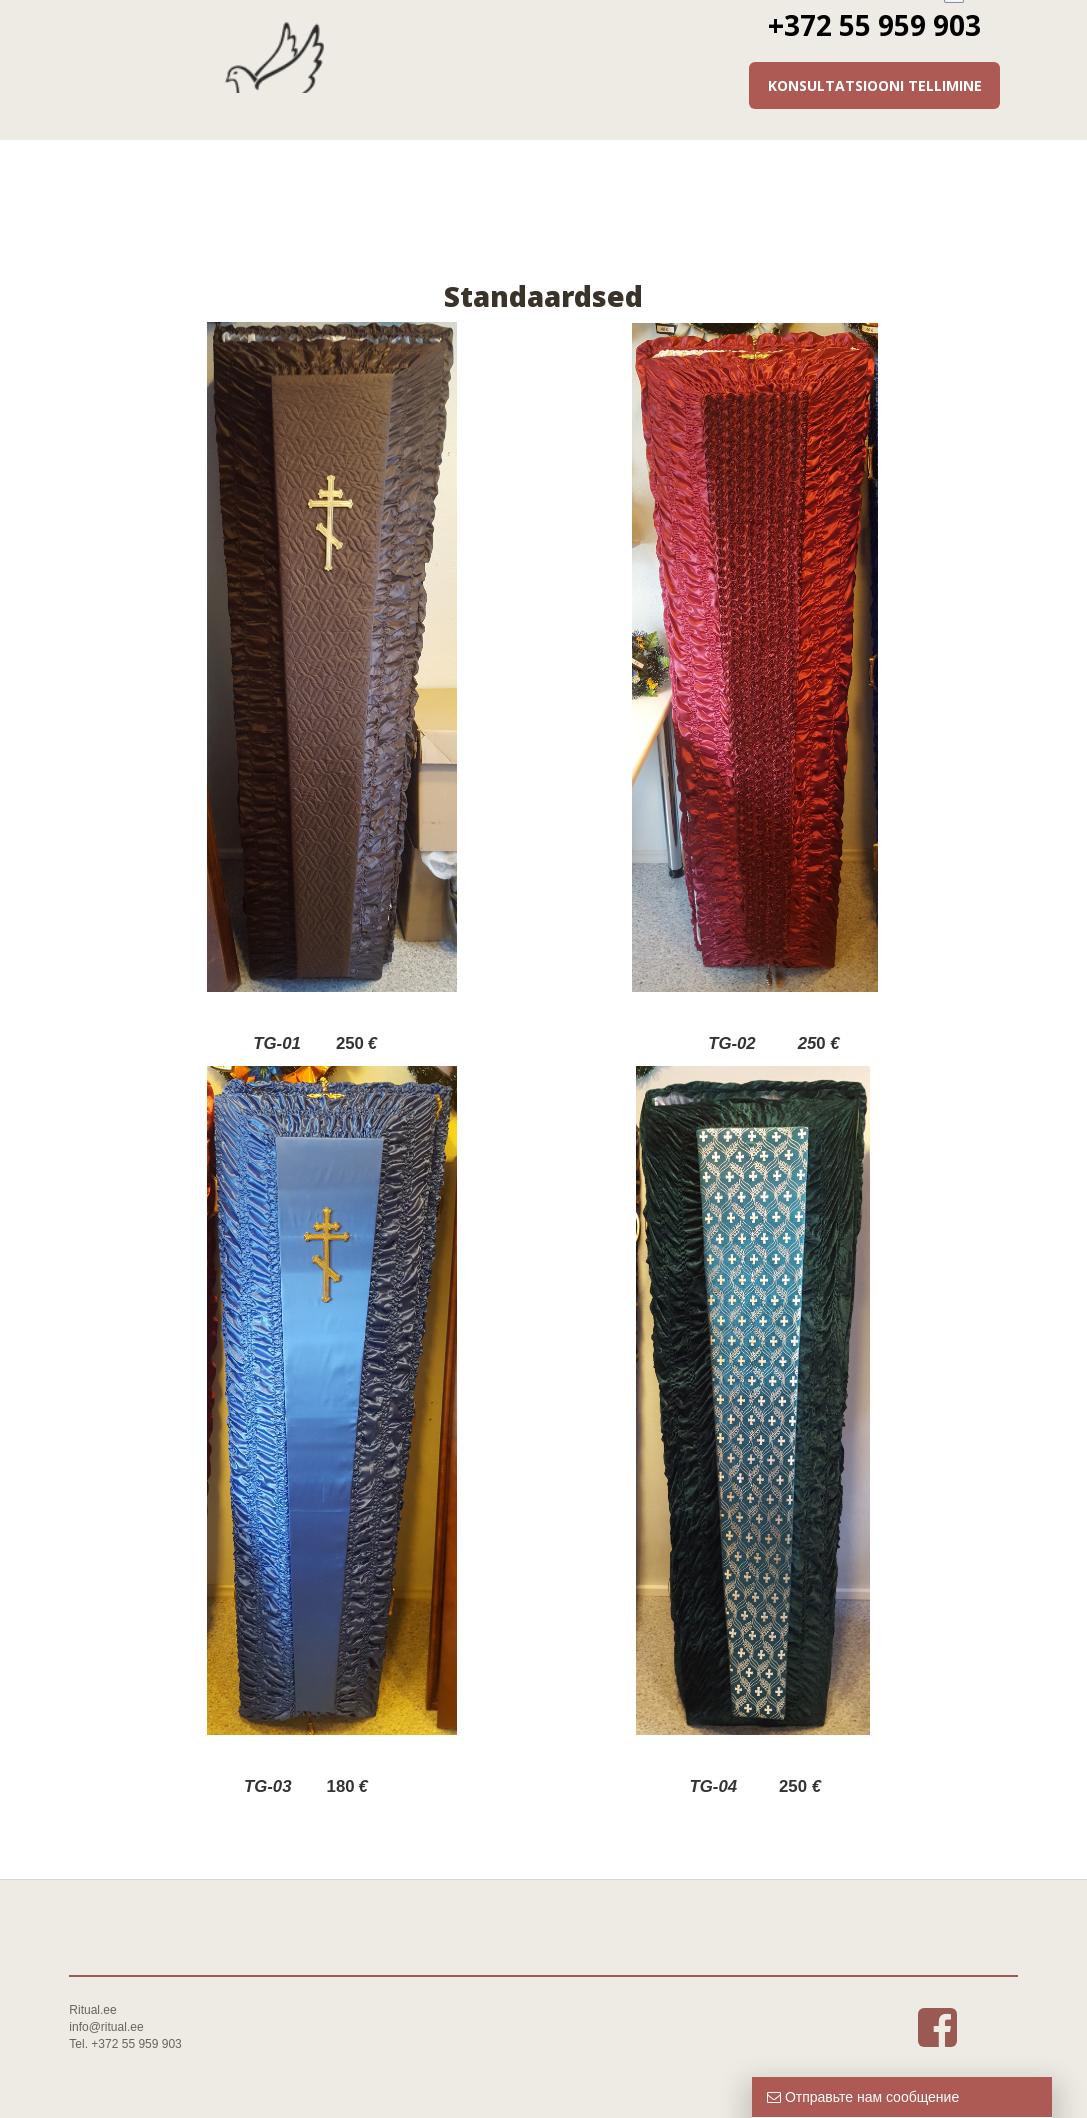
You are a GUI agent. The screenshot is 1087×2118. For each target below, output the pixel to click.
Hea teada (764, 163)
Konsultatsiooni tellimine (875, 85)
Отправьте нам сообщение (863, 2097)
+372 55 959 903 (874, 25)
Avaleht (176, 163)
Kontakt (911, 163)
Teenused (469, 163)
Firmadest (323, 163)
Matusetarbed (617, 163)
